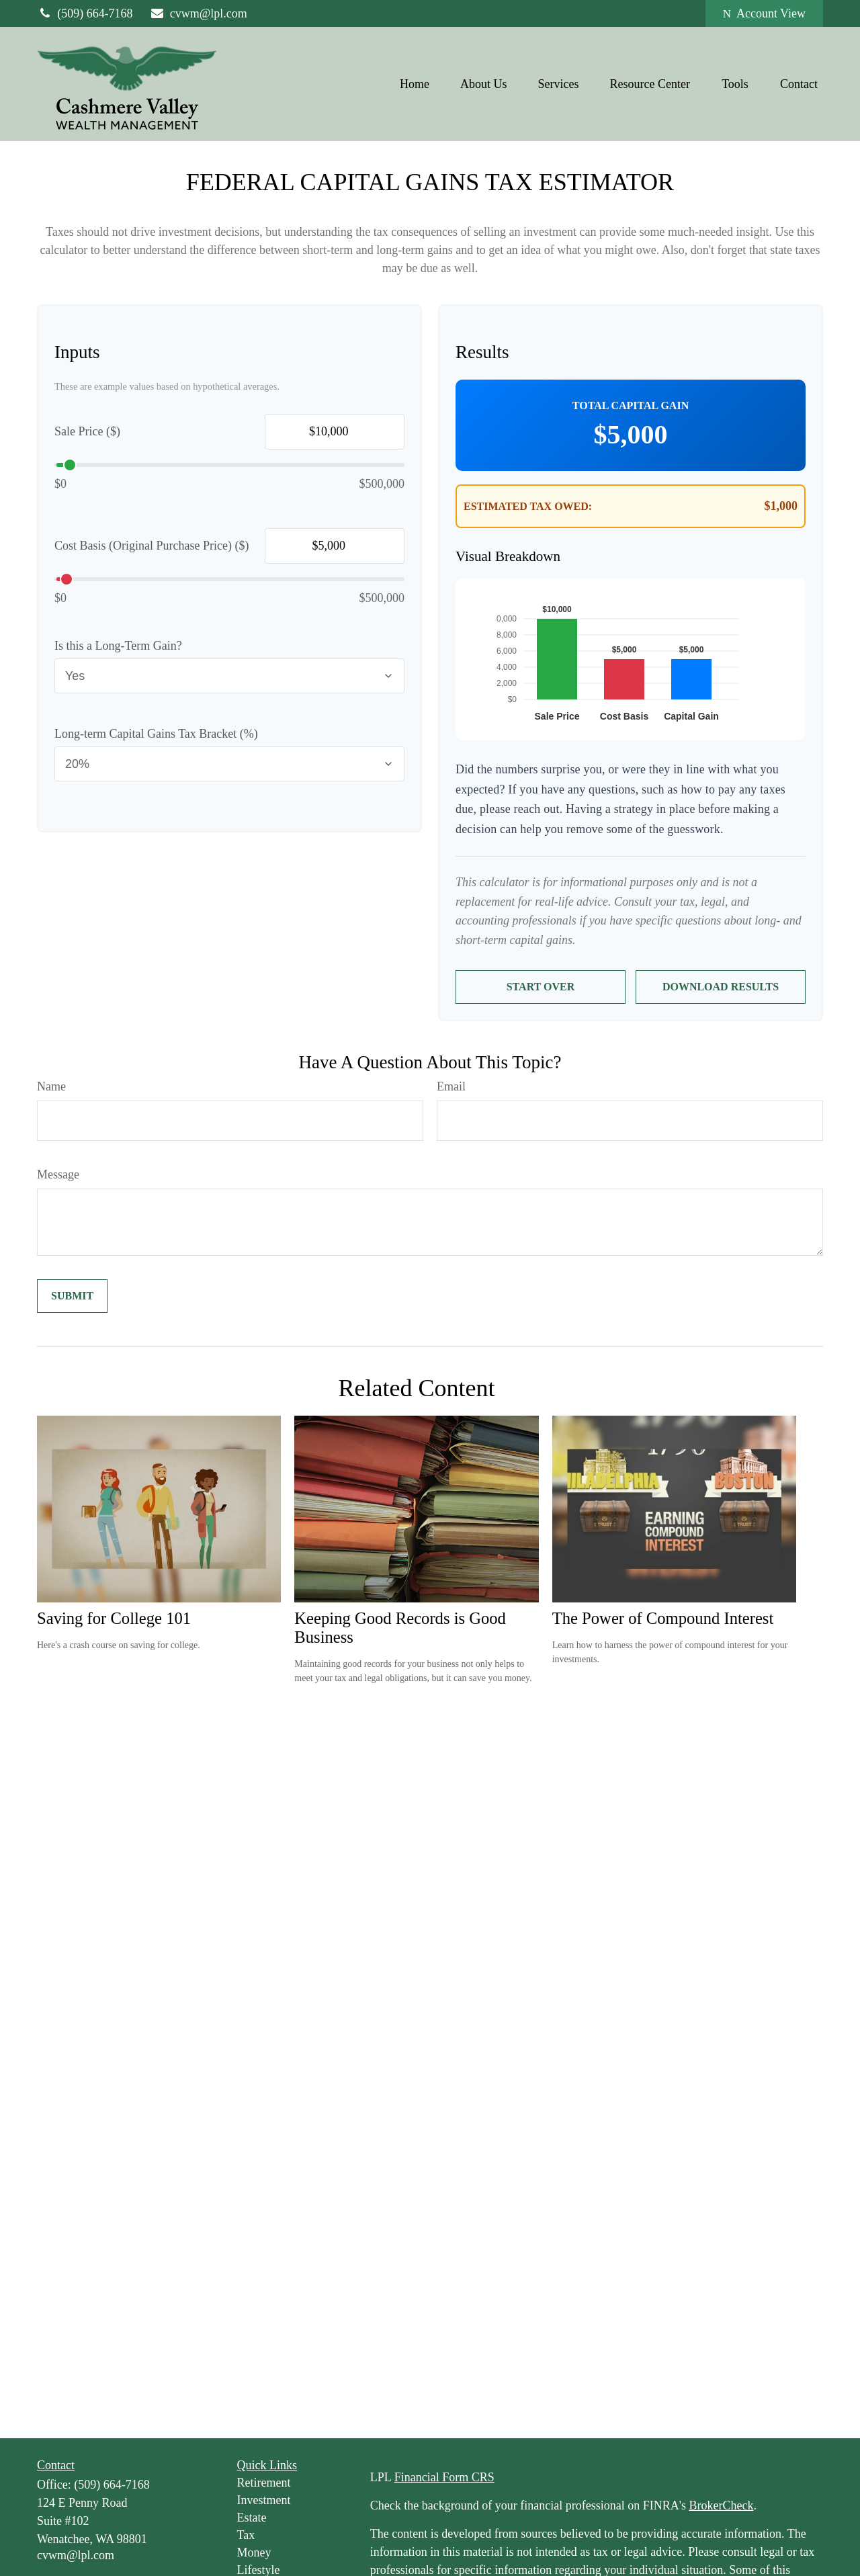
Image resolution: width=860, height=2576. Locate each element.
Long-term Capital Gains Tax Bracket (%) (156, 733)
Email (451, 1086)
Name (51, 1086)
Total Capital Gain (630, 405)
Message (58, 1174)
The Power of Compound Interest (663, 1618)
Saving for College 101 (114, 1618)
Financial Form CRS (444, 2477)
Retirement (264, 2482)
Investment (264, 2500)
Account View (764, 13)
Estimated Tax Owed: (528, 506)
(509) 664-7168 (85, 13)
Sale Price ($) (87, 431)
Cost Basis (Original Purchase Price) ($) (151, 545)
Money (254, 2552)
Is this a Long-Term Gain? (118, 645)
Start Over (541, 986)
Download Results (720, 986)
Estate (252, 2517)
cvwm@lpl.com (198, 13)
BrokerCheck (721, 2505)
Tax (246, 2535)
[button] (414, 84)
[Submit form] (72, 1296)
